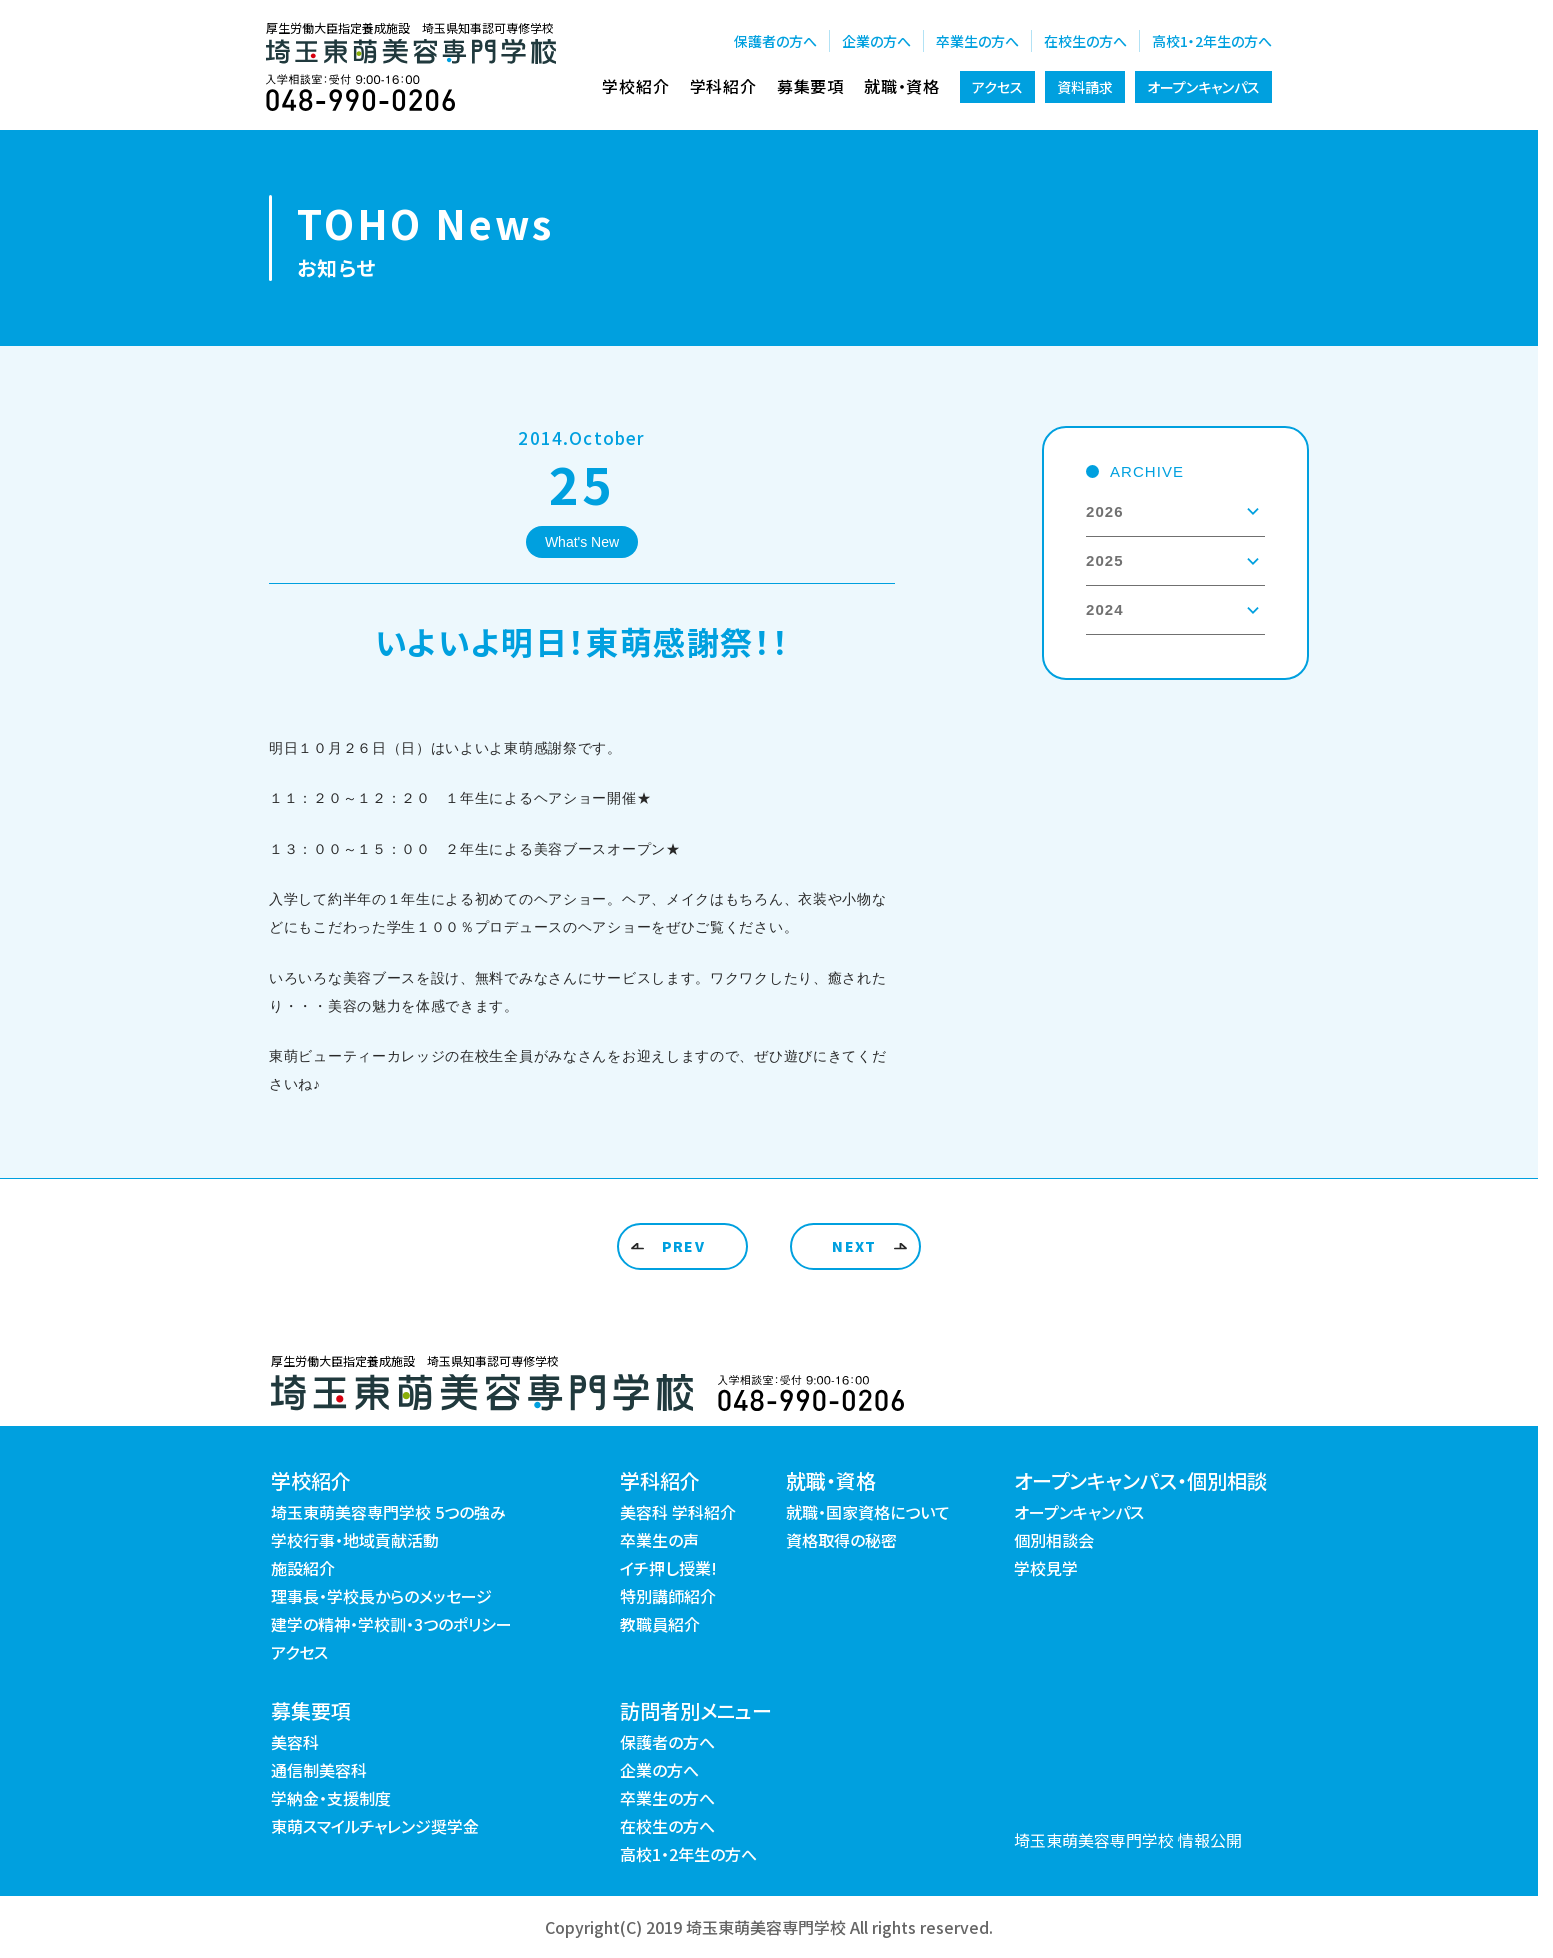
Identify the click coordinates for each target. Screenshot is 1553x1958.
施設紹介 (303, 1568)
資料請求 (1085, 87)
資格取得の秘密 (841, 1540)
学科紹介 (723, 86)
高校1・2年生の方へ (1212, 41)
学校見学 (1046, 1568)
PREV (684, 1246)
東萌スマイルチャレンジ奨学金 (375, 1826)
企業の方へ (876, 41)
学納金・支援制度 (331, 1798)
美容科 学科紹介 (678, 1512)
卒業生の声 (659, 1540)
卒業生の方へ (977, 41)
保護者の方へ (775, 41)
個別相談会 (1054, 1540)
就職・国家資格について (868, 1512)
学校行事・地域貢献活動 (355, 1540)
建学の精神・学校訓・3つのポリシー (391, 1624)
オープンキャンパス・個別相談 (1140, 1480)
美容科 (295, 1742)
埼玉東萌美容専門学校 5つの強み (388, 1512)
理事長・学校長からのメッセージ (381, 1596)
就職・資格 (902, 86)
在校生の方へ (1085, 41)
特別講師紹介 (668, 1596)
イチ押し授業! (668, 1568)
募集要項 (810, 86)
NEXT (854, 1246)
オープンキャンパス (1203, 87)
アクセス (997, 87)
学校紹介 (635, 86)
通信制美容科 (319, 1770)
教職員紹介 (660, 1624)
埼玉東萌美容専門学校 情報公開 (1128, 1840)
